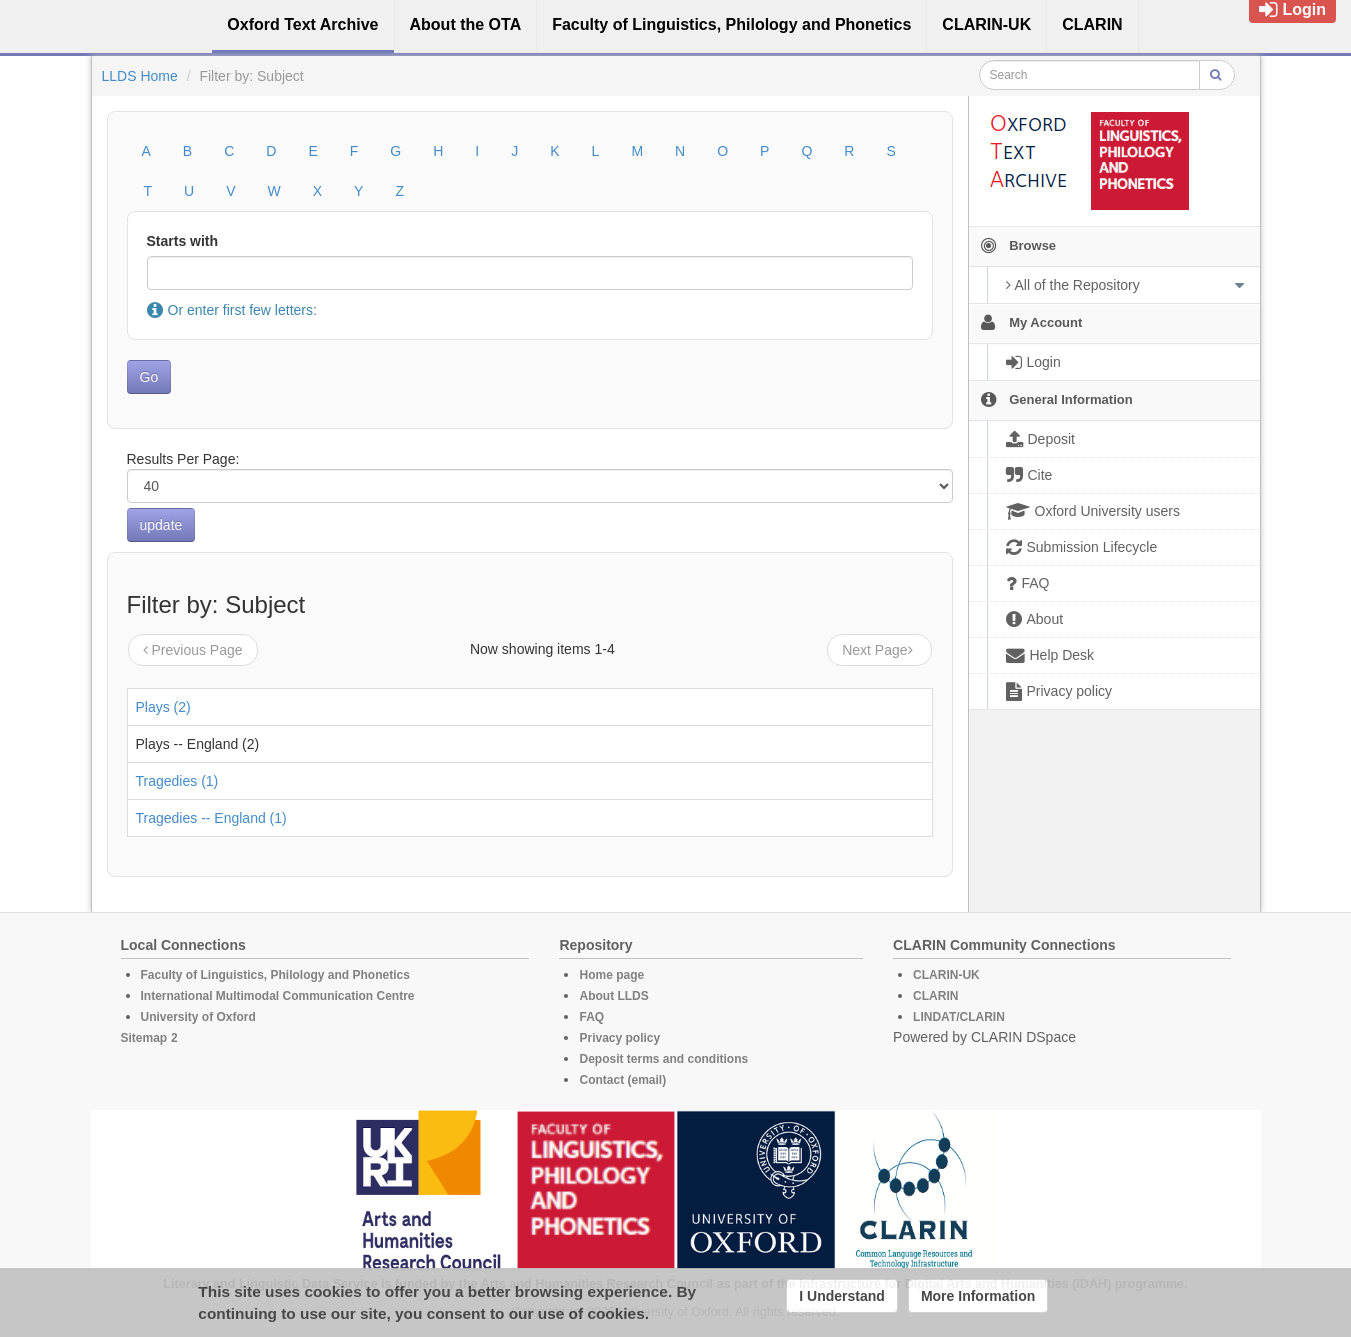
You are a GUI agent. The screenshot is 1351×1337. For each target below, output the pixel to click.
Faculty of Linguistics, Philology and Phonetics (275, 975)
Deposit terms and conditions (663, 1059)
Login (1292, 9)
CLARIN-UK (946, 975)
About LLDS (613, 996)
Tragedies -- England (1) (211, 818)
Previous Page (193, 650)
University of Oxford (198, 1017)
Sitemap (144, 1038)
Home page (611, 975)
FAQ (591, 1017)
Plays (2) (163, 707)
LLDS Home (140, 76)
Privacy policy (619, 1038)
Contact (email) (622, 1080)
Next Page (879, 650)
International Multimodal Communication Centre (278, 996)
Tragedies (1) (177, 781)
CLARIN (935, 996)
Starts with (183, 241)
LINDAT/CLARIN (959, 1017)
